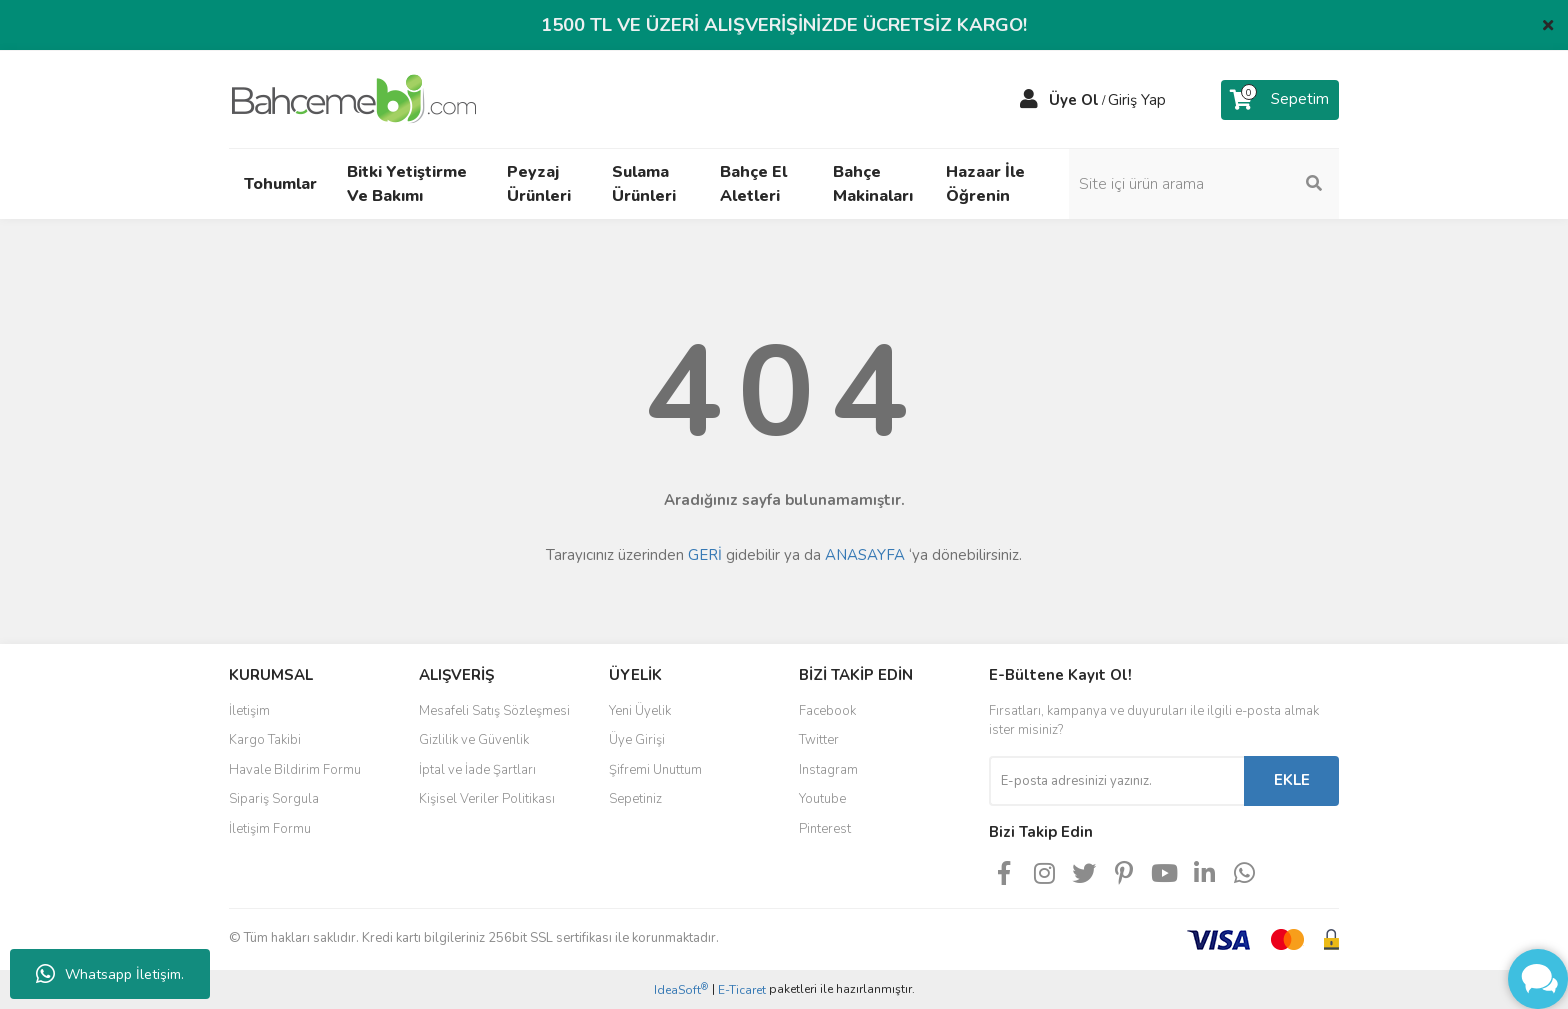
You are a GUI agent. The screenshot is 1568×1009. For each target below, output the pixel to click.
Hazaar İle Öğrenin (985, 184)
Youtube (822, 799)
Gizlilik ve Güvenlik (474, 740)
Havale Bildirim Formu (295, 770)
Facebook (827, 711)
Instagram (828, 770)
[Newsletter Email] (1116, 781)
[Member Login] (1029, 100)
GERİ (705, 555)
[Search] (1204, 184)
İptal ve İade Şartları (477, 770)
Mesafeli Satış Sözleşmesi (494, 711)
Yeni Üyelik (640, 711)
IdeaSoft (681, 989)
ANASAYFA (865, 555)
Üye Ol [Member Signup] (1074, 100)
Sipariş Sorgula (274, 799)
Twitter (819, 740)
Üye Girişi (637, 740)
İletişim (249, 711)
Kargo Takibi (265, 740)
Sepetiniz (635, 799)
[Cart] (1280, 100)
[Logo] (354, 98)
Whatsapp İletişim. (110, 974)
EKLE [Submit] (1292, 780)
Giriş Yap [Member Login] (1137, 100)
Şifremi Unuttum (655, 770)
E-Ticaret (742, 990)
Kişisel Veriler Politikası (487, 799)
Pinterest (825, 829)
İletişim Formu (270, 829)
